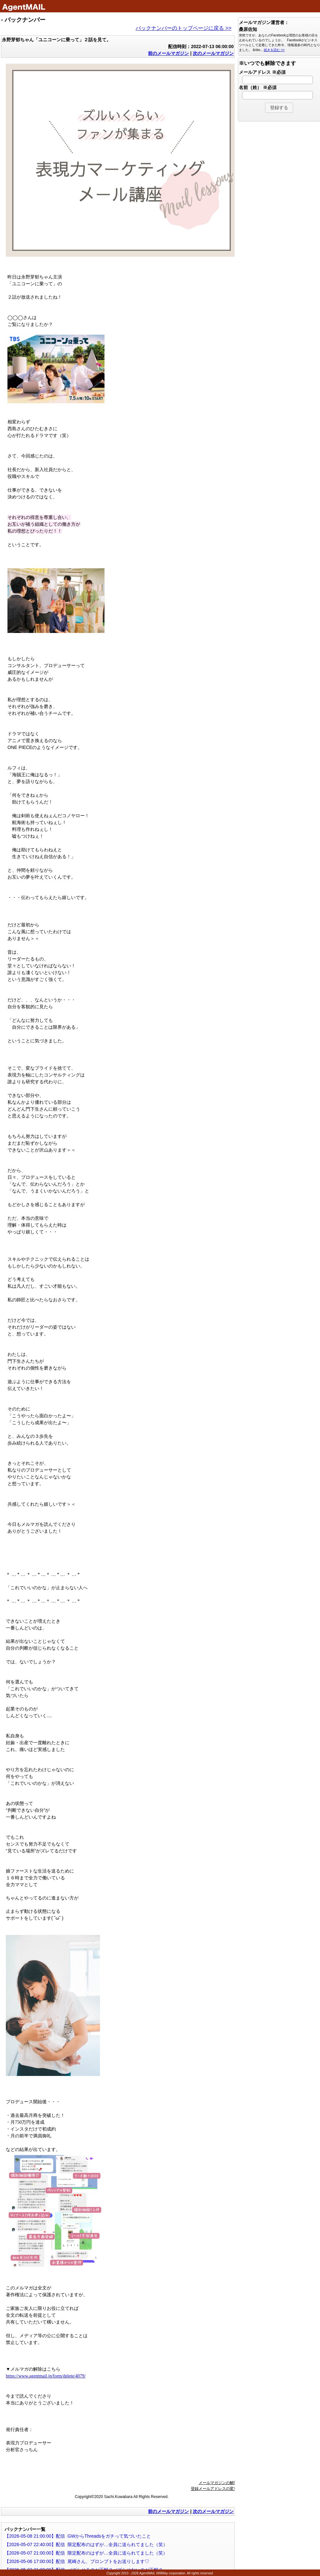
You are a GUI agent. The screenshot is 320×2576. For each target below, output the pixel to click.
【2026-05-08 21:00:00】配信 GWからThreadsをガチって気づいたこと (78, 2536)
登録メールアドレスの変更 (214, 2488)
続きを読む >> (274, 50)
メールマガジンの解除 (218, 2482)
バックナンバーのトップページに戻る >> (183, 28)
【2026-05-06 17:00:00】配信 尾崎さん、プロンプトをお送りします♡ (77, 2561)
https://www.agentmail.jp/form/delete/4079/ (46, 2376)
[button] (279, 108)
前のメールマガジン (168, 53)
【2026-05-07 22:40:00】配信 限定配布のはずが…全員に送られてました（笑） (86, 2544)
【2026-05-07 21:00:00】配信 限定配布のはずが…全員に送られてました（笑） (86, 2553)
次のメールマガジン (213, 53)
